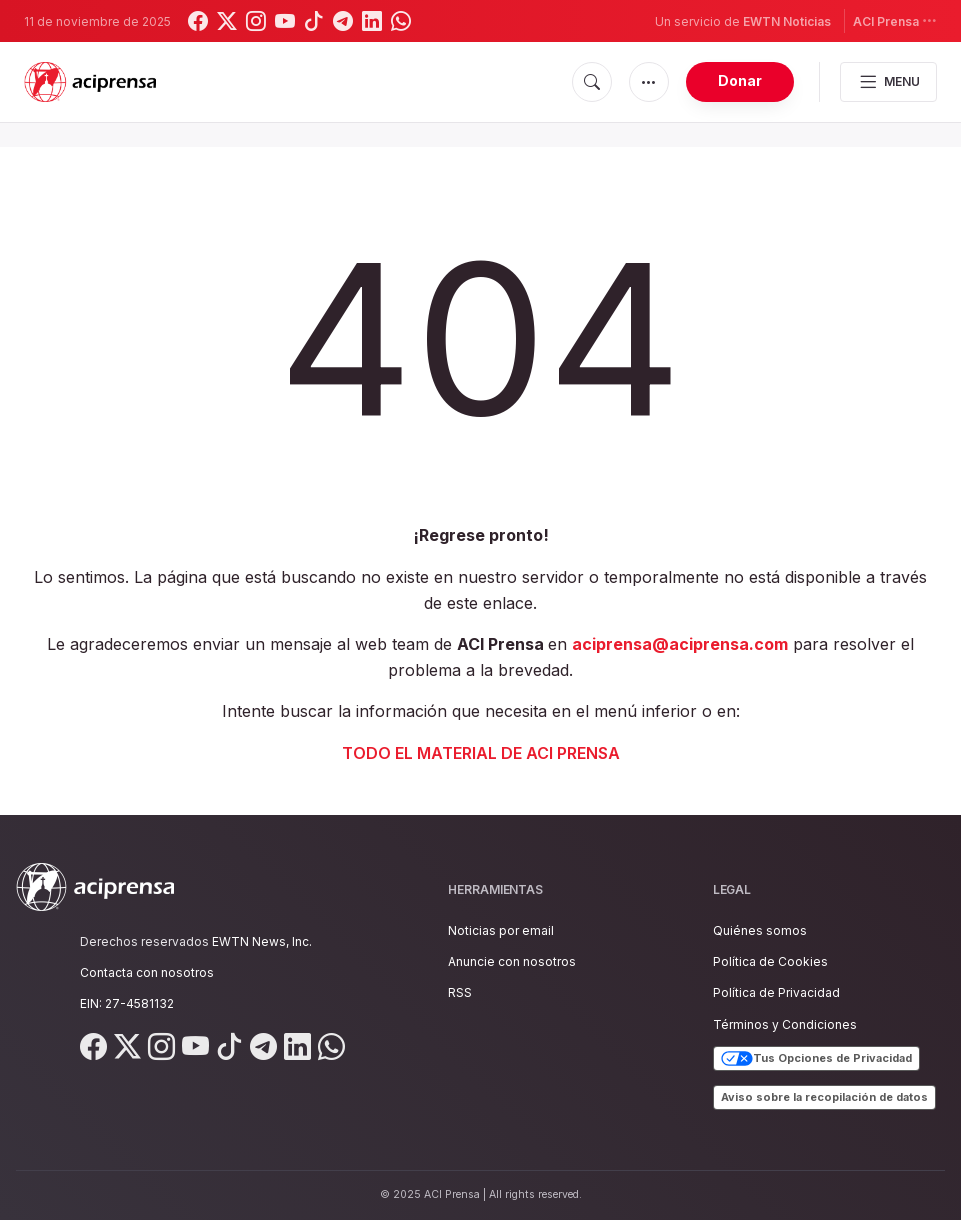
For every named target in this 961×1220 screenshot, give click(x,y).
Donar (740, 80)
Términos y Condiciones (785, 1024)
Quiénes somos (760, 930)
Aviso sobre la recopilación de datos (824, 1097)
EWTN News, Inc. (262, 941)
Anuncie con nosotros (512, 961)
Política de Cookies (770, 961)
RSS (460, 992)
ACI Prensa (895, 20)
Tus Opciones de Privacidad (816, 1059)
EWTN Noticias (787, 21)
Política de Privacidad (776, 992)
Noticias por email (501, 930)
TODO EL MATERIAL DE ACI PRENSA (481, 753)
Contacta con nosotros (147, 972)
